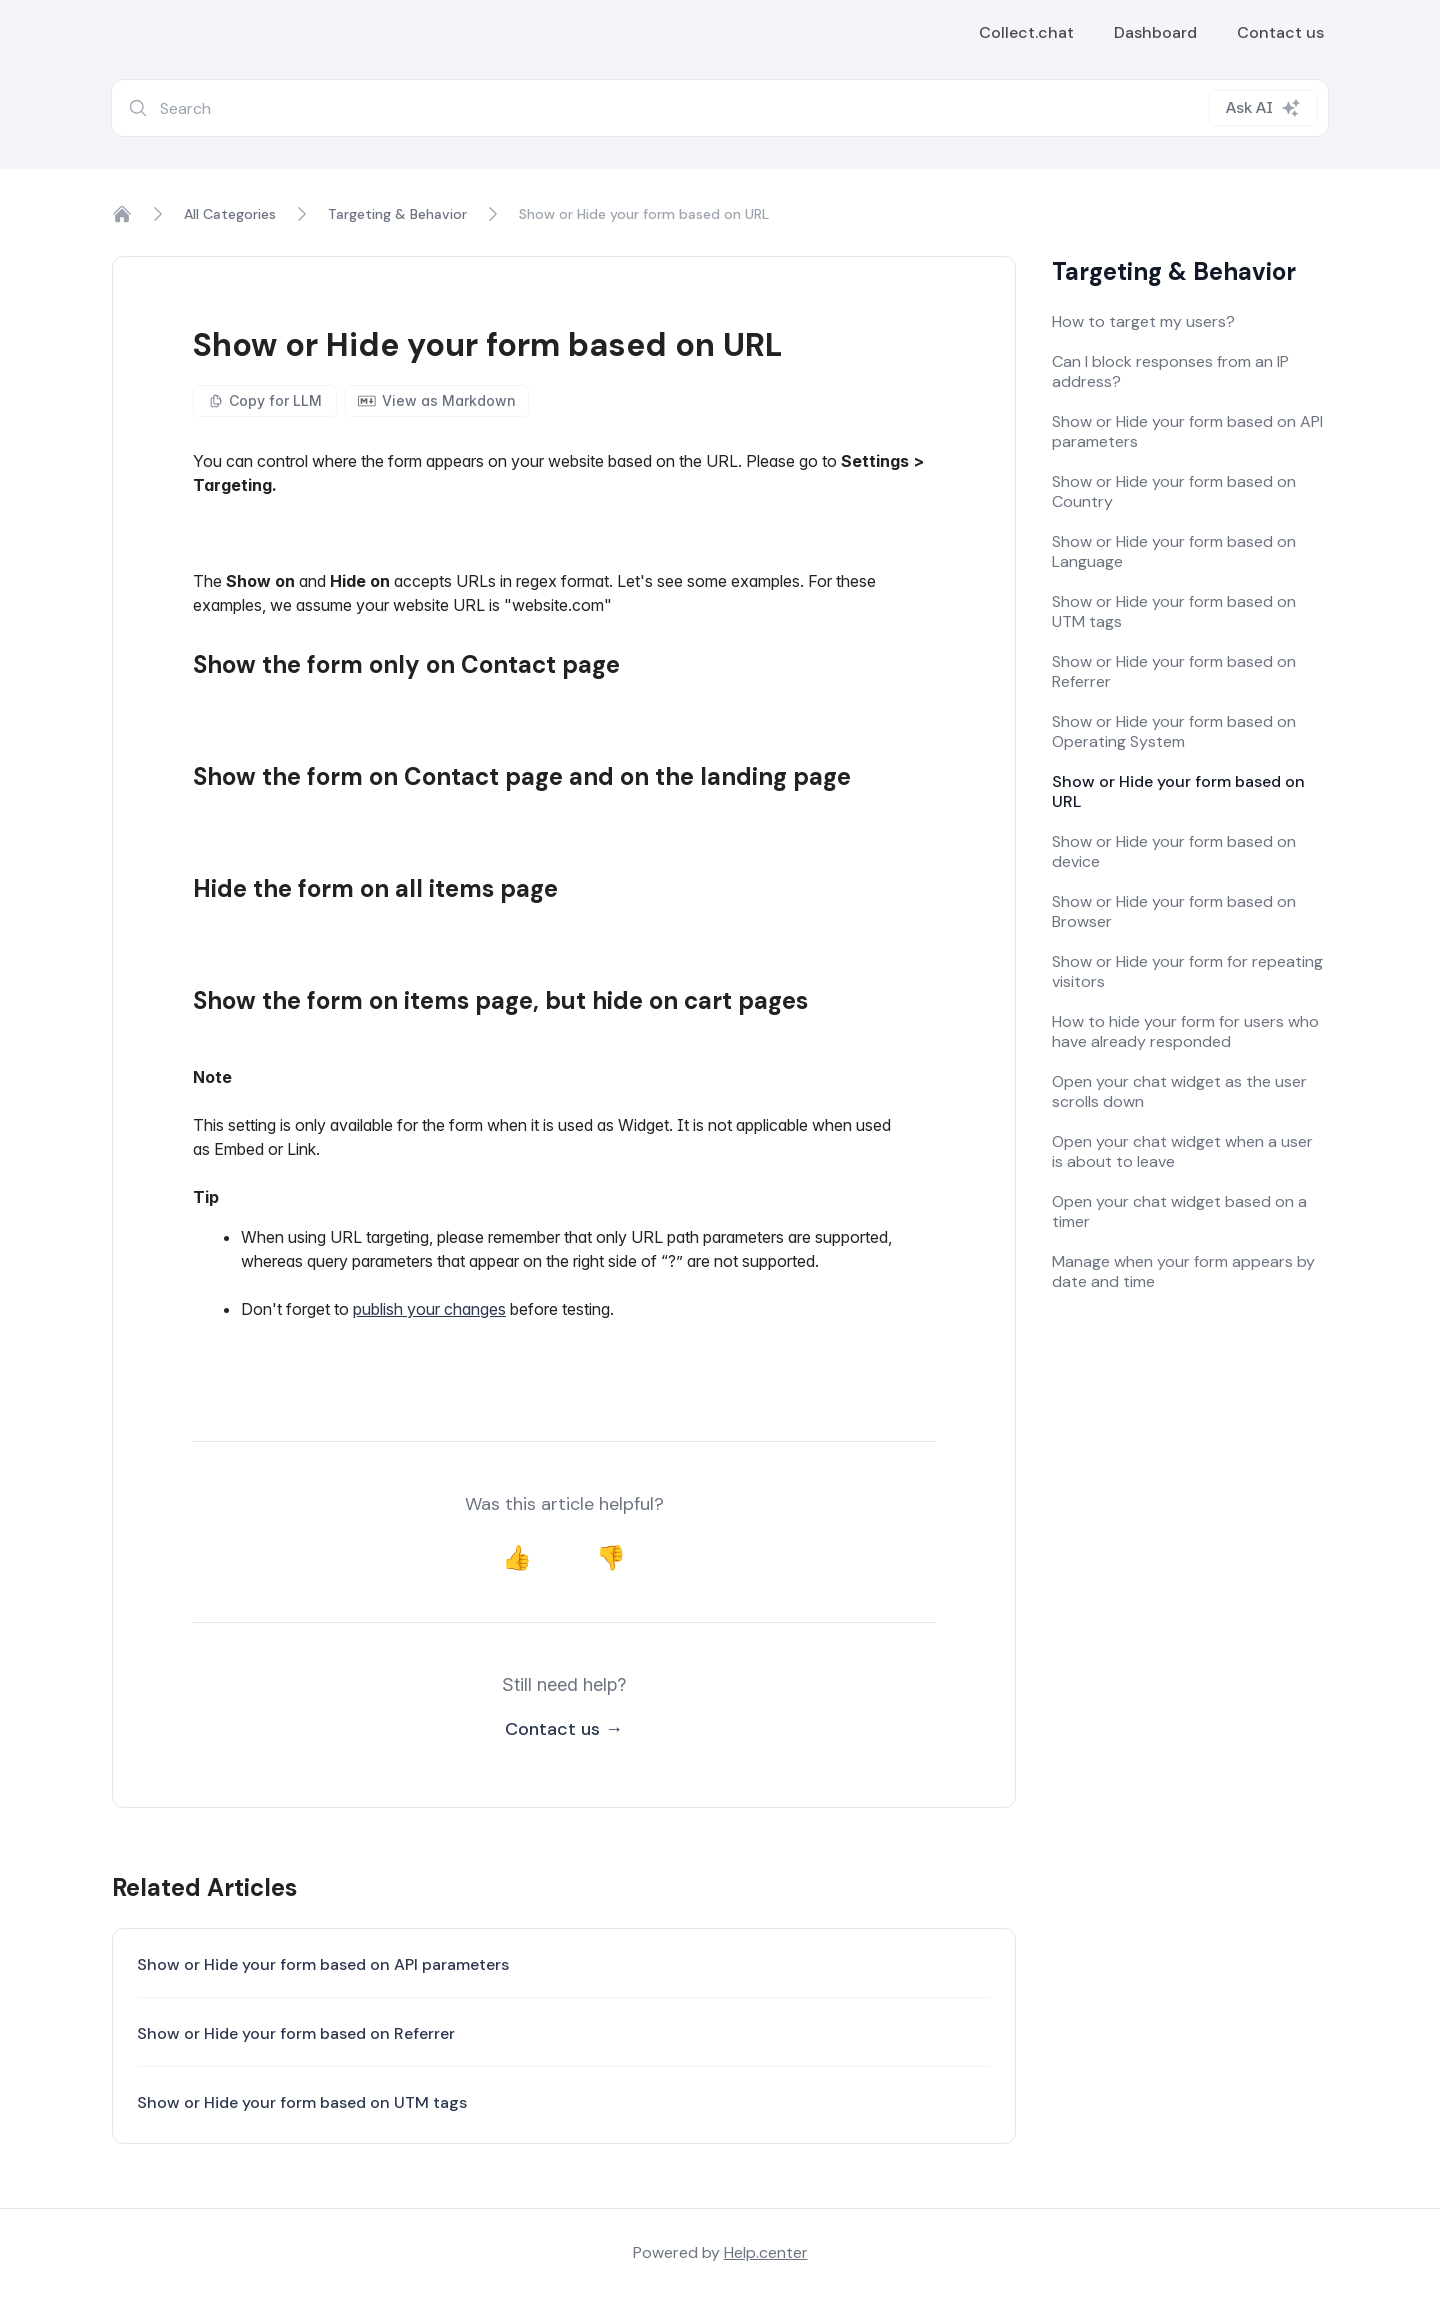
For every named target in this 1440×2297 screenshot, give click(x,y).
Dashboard (1155, 32)
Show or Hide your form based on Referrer (296, 2033)
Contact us (1280, 32)
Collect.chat (1026, 32)
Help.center (766, 2252)
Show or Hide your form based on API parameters (323, 1964)
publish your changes (429, 1309)
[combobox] (720, 108)
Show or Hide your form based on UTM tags (302, 2102)
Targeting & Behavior (397, 214)
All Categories (230, 214)
